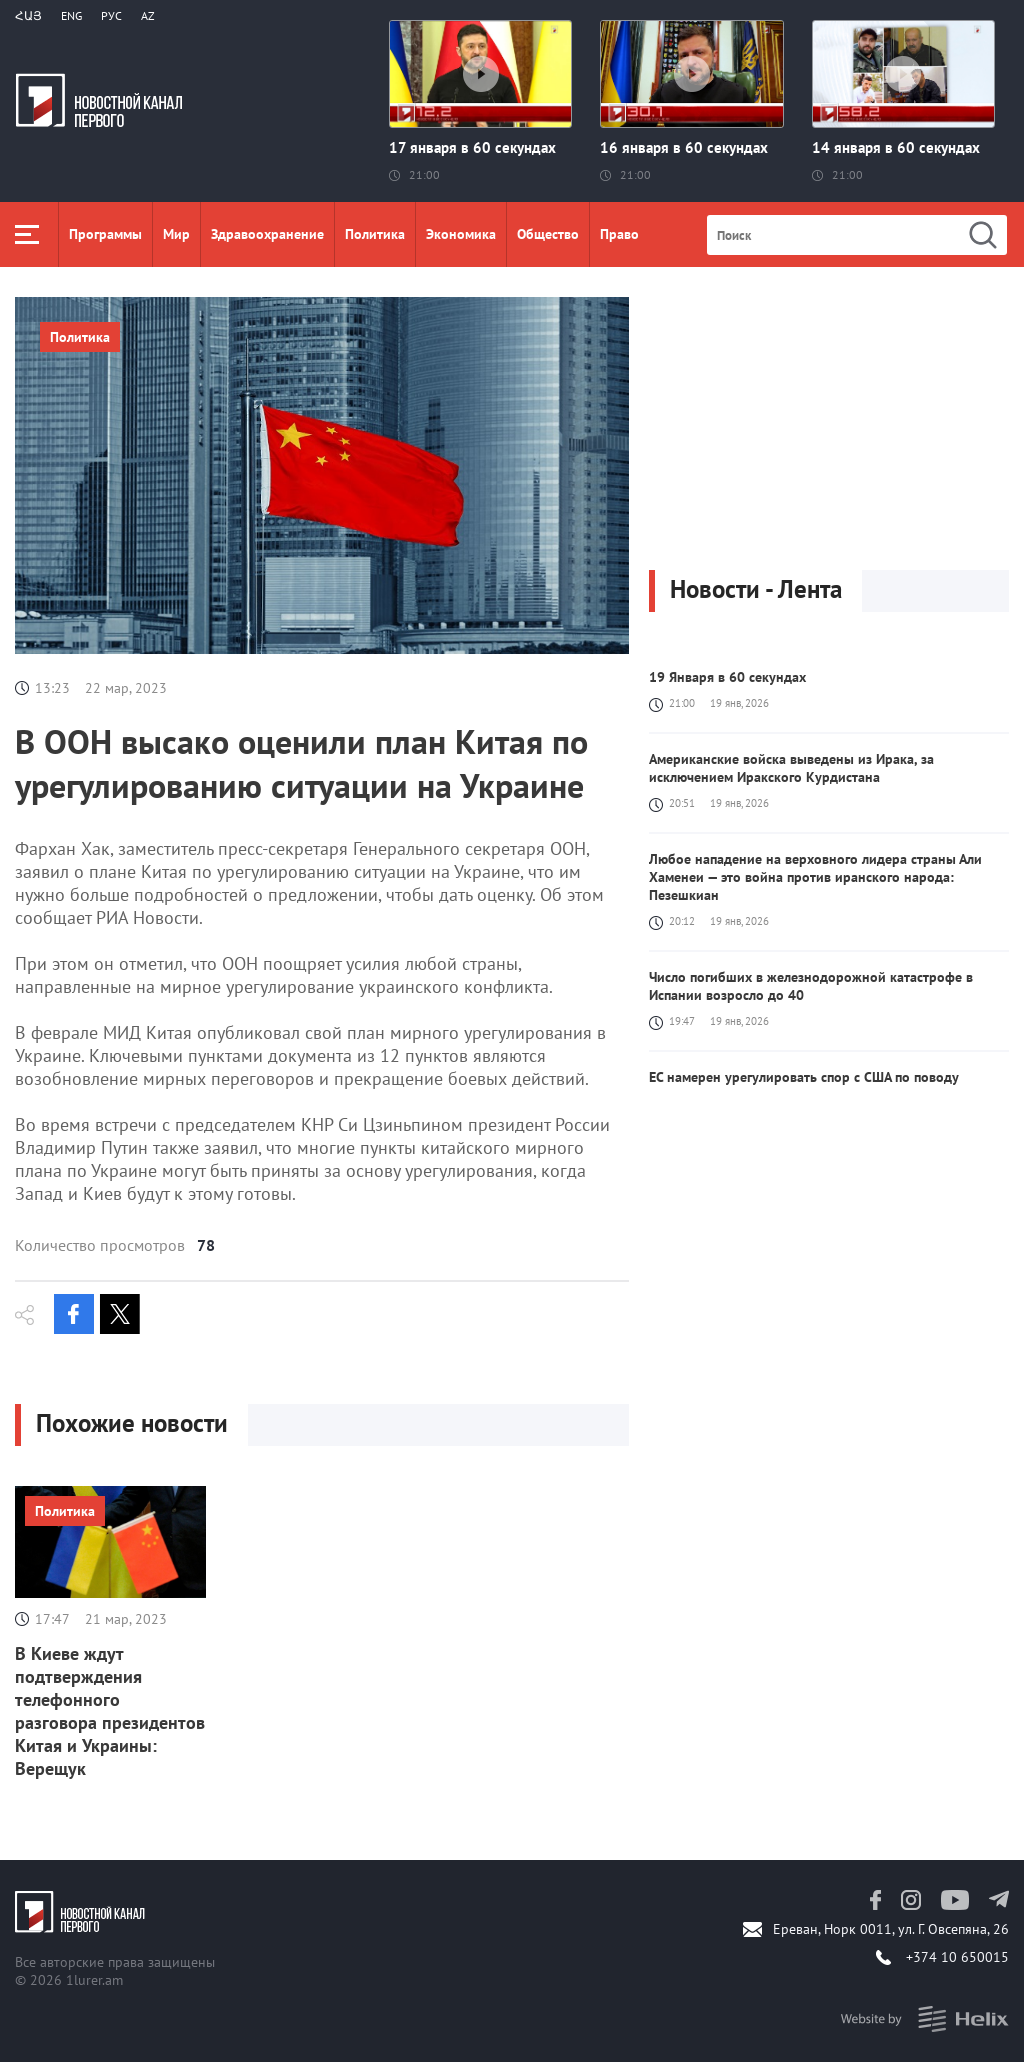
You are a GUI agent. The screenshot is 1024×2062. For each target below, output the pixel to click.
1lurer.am (94, 1980)
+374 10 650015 (957, 1957)
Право (619, 234)
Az (148, 15)
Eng (71, 15)
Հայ (28, 15)
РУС (111, 15)
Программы (105, 234)
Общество (548, 234)
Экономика (461, 234)
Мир (176, 234)
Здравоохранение (267, 234)
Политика (375, 234)
